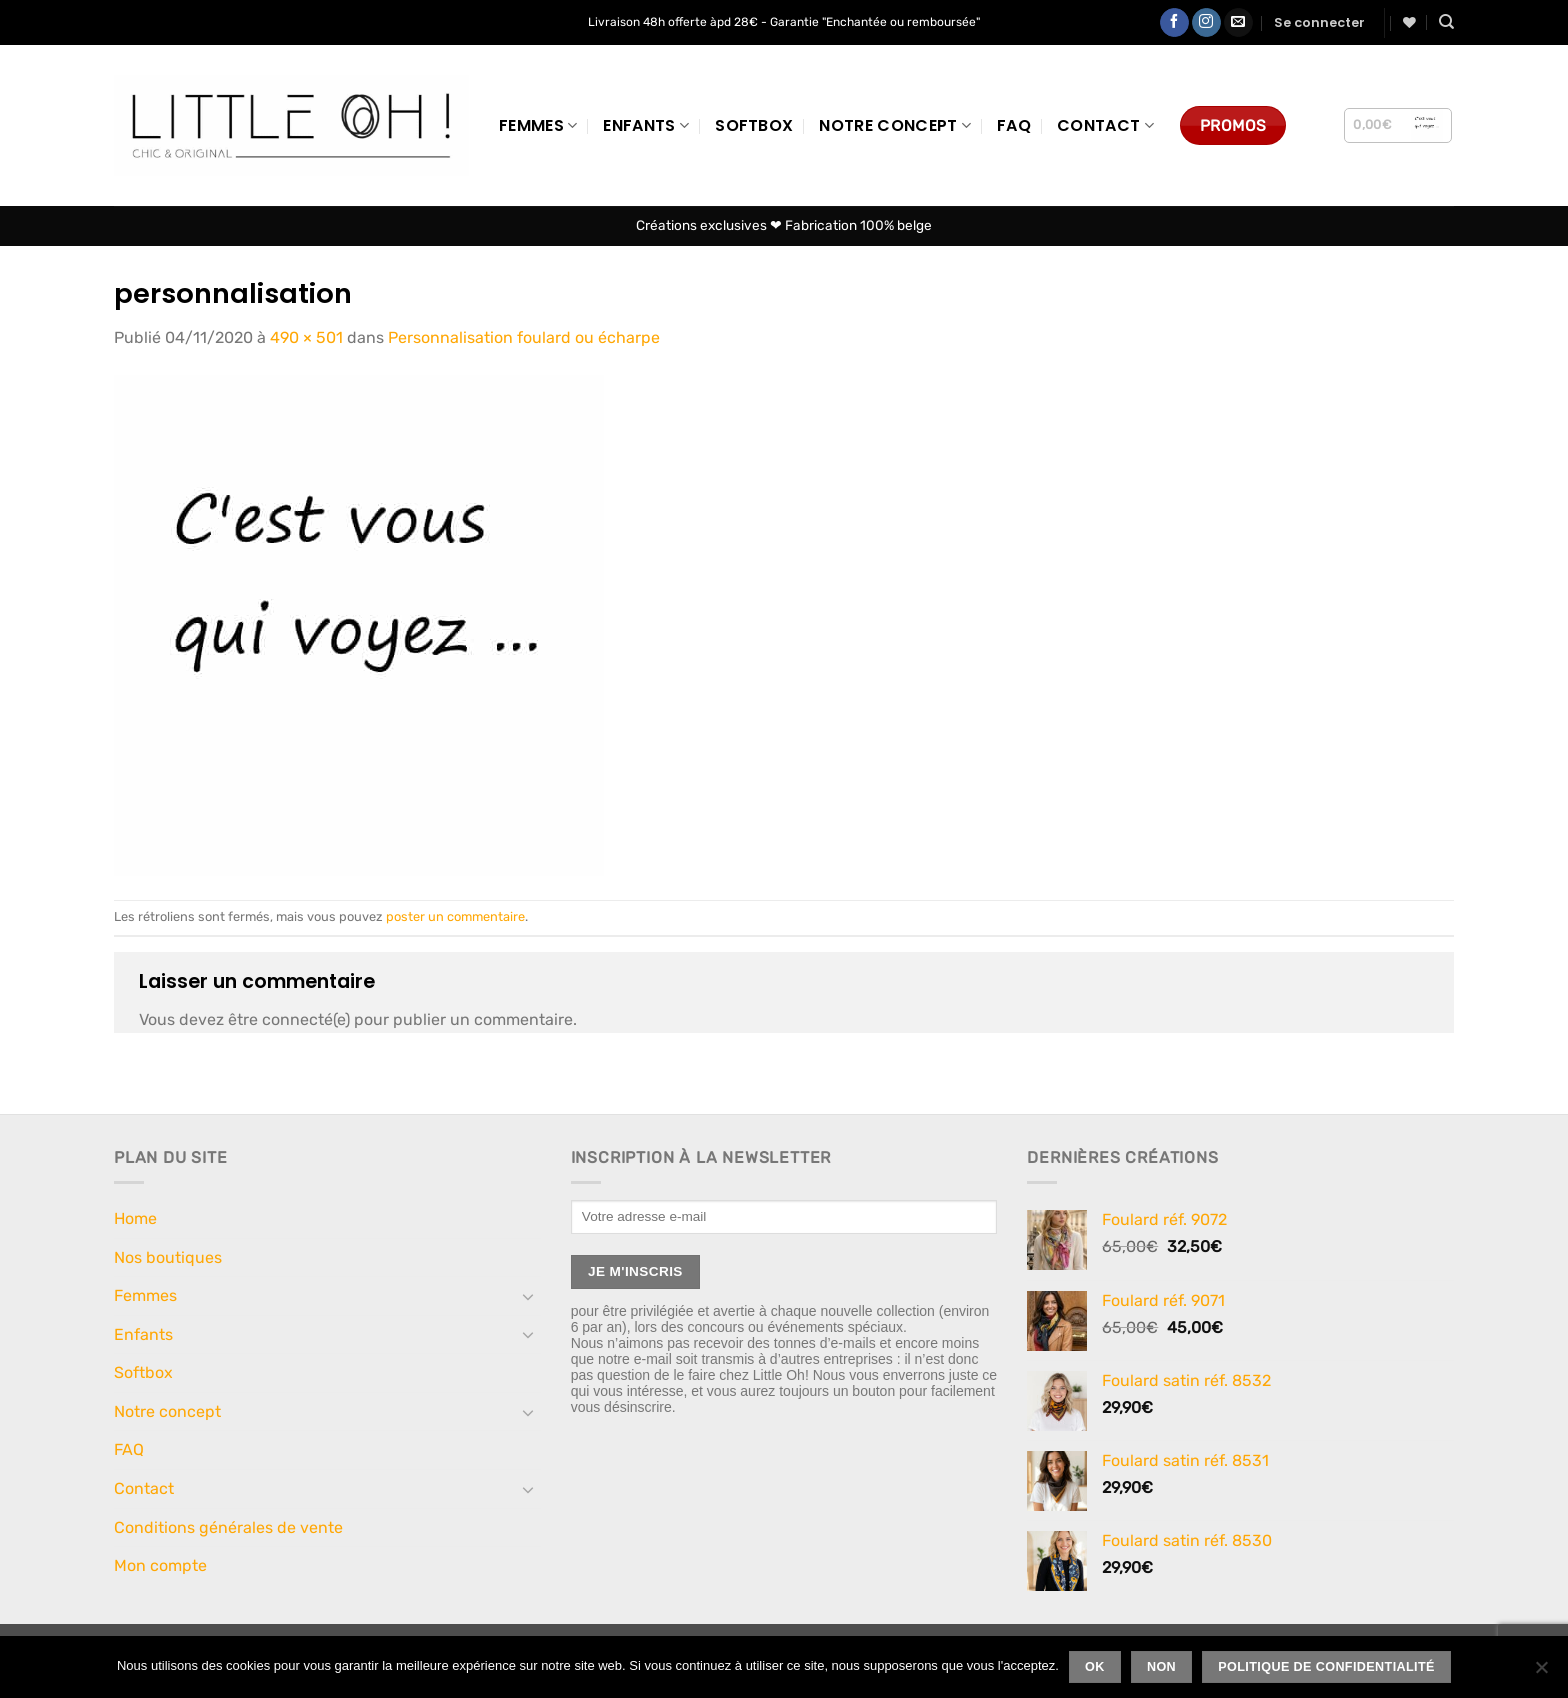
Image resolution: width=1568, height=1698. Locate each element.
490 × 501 (306, 337)
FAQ (1014, 125)
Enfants (646, 125)
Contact (1105, 125)
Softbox (754, 125)
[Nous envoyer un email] (1238, 23)
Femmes (538, 125)
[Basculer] (529, 1296)
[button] (1319, 23)
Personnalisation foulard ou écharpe (524, 337)
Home (135, 1218)
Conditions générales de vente (228, 1527)
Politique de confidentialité (1326, 1667)
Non (1161, 1667)
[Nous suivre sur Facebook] (1174, 23)
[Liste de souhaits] (1409, 22)
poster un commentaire (455, 916)
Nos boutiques (168, 1257)
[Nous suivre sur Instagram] (1206, 23)
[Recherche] (1446, 22)
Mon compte (160, 1565)
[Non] (1541, 1673)
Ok (1095, 1667)
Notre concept (895, 125)
